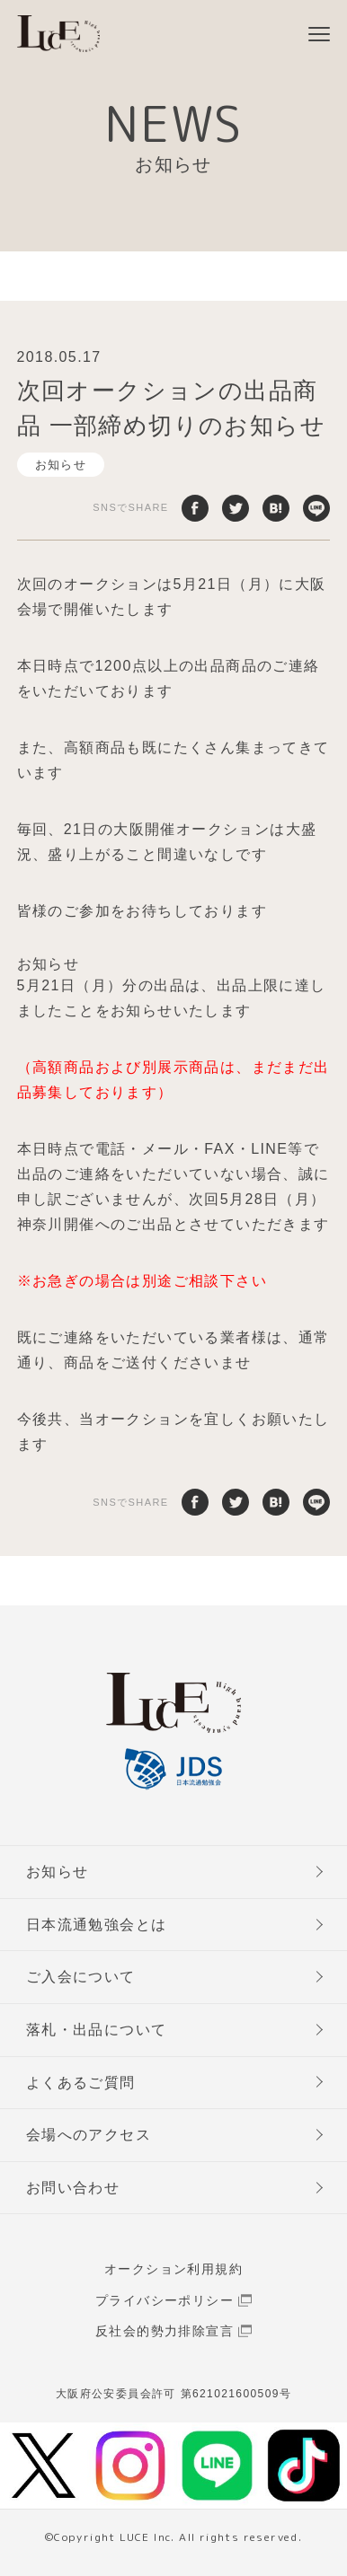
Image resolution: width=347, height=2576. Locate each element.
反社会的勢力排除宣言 (164, 2331)
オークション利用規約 (173, 2269)
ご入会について (81, 1976)
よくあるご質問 (81, 2082)
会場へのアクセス (88, 2134)
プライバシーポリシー (164, 2300)
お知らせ (61, 464)
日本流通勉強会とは (96, 1924)
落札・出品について (96, 2029)
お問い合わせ (73, 2187)
